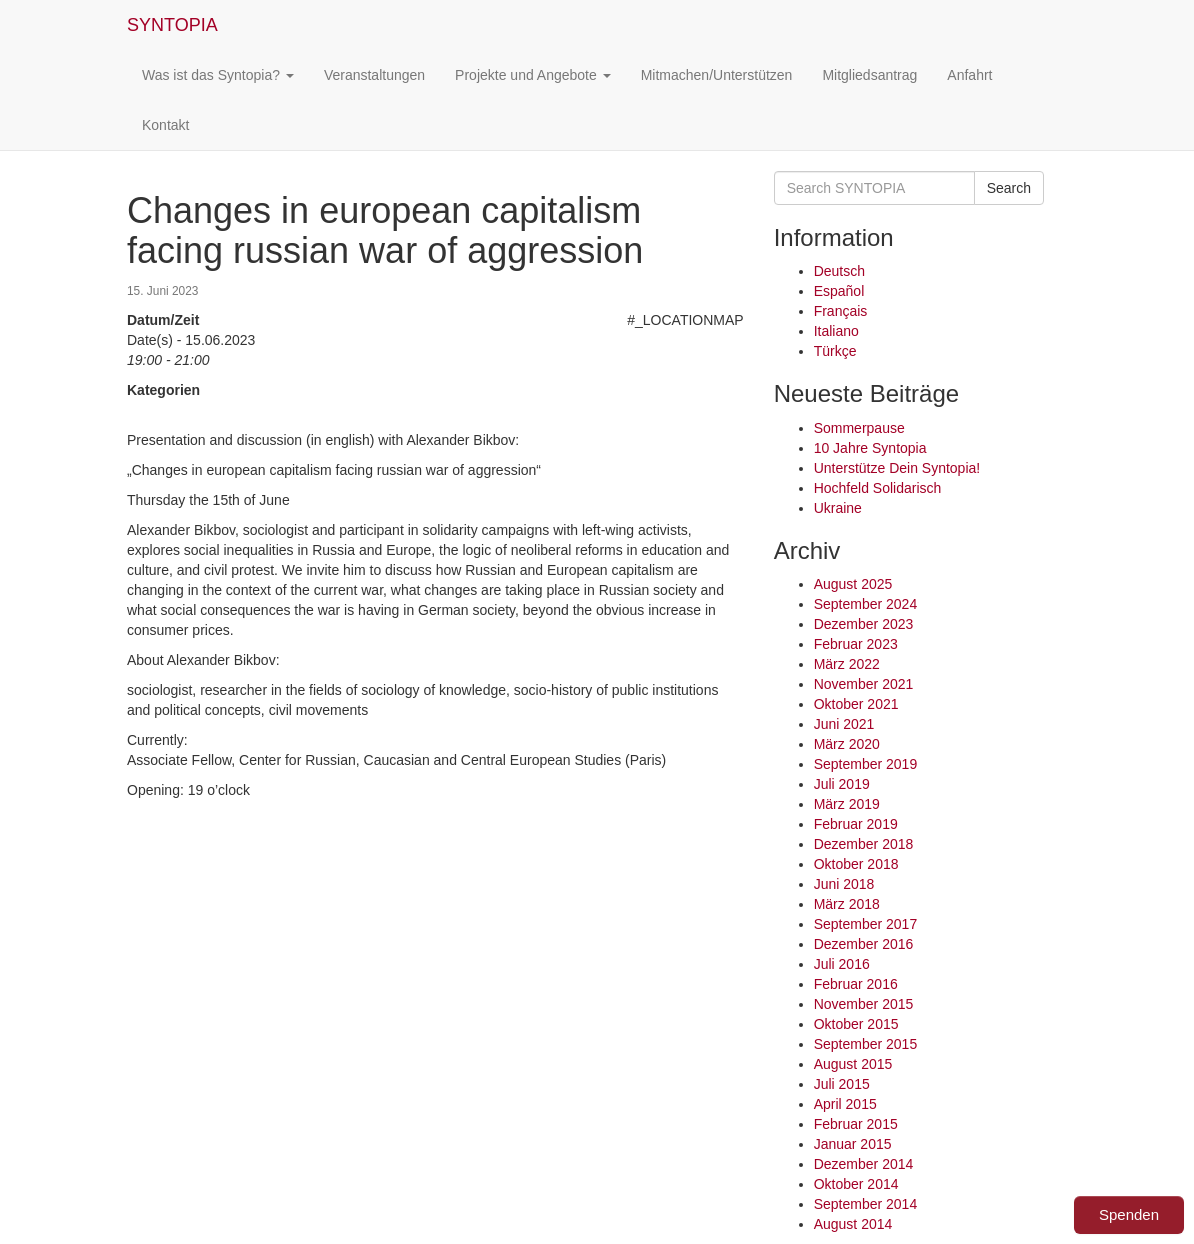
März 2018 (847, 904)
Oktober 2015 (856, 1024)
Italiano (836, 331)
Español (839, 291)
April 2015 (845, 1104)
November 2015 (864, 1004)
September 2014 (866, 1204)
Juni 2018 (844, 884)
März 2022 (847, 664)
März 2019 (847, 804)
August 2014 (853, 1224)
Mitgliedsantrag (869, 75)
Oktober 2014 (856, 1184)
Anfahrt (969, 75)
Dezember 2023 (864, 624)
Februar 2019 (856, 824)
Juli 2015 (842, 1084)
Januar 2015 (853, 1144)
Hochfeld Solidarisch (878, 488)
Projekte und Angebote (533, 75)
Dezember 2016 (864, 944)
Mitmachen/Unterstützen (717, 75)
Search (1009, 188)
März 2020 (847, 744)
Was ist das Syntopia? (218, 75)
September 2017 (866, 924)
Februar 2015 (856, 1124)
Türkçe (835, 351)
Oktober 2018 (856, 864)
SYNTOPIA (172, 25)
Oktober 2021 (856, 704)
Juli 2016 (842, 964)
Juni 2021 (844, 724)
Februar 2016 (856, 984)
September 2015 (866, 1044)
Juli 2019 (842, 784)
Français (841, 311)
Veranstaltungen (374, 75)
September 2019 (866, 764)
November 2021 (864, 684)
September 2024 (866, 604)
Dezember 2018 (864, 844)
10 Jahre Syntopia (870, 448)
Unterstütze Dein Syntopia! (897, 468)
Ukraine (838, 508)
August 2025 (853, 584)
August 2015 (853, 1064)
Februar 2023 (856, 644)
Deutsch (839, 271)
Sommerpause (859, 428)
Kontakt (165, 125)
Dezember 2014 (864, 1164)
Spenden (1129, 1214)
